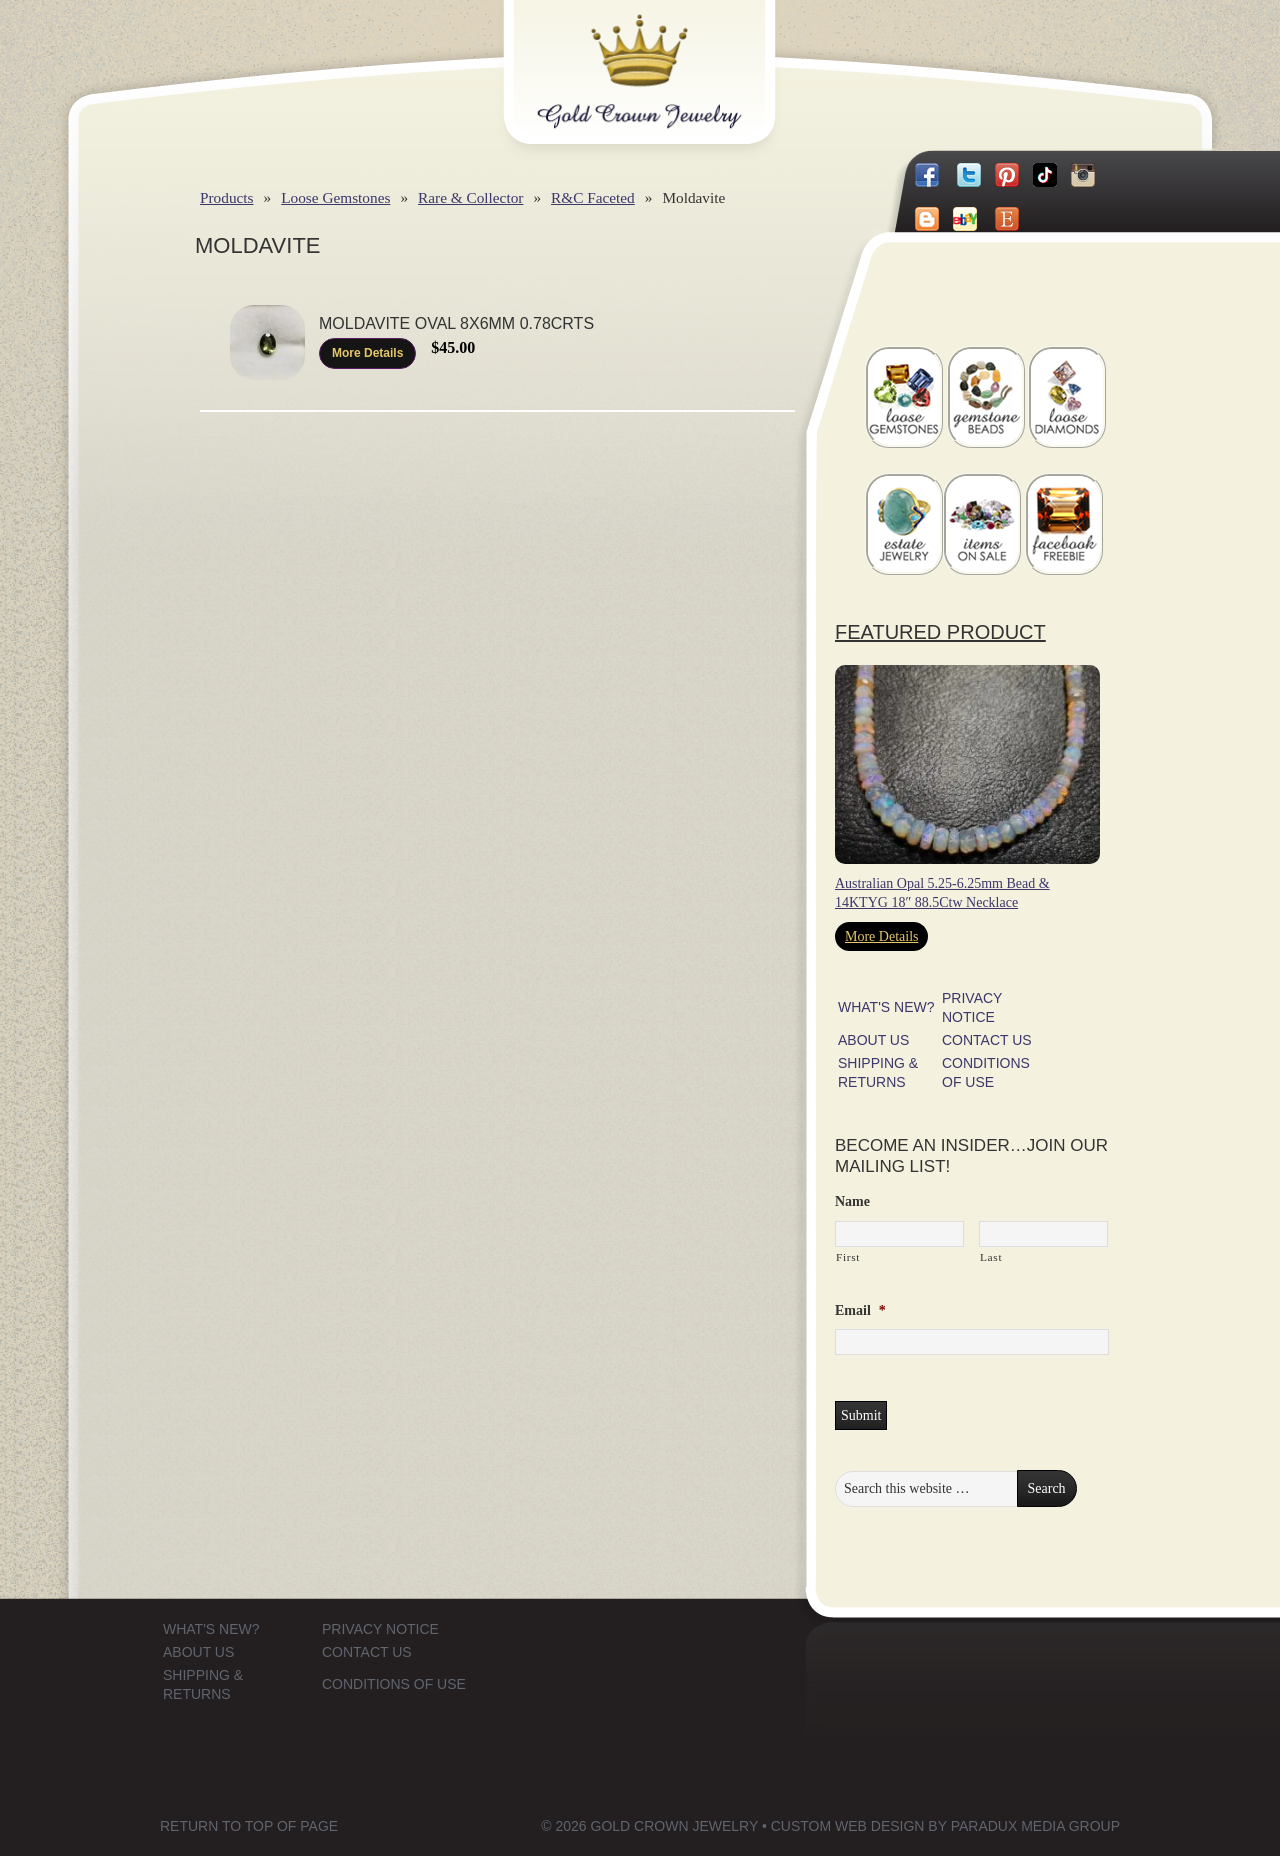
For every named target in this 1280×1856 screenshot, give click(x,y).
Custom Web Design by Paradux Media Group (945, 1826)
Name (852, 1201)
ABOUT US (873, 1040)
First (848, 1257)
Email (860, 1310)
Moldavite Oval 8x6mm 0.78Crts (456, 323)
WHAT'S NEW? (886, 1007)
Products (227, 197)
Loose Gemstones (335, 197)
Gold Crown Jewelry (672, 57)
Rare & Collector (470, 197)
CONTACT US (987, 1040)
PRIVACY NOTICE (380, 1629)
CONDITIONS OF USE (394, 1684)
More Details (367, 353)
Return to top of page (249, 1826)
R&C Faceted (593, 197)
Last (991, 1257)
